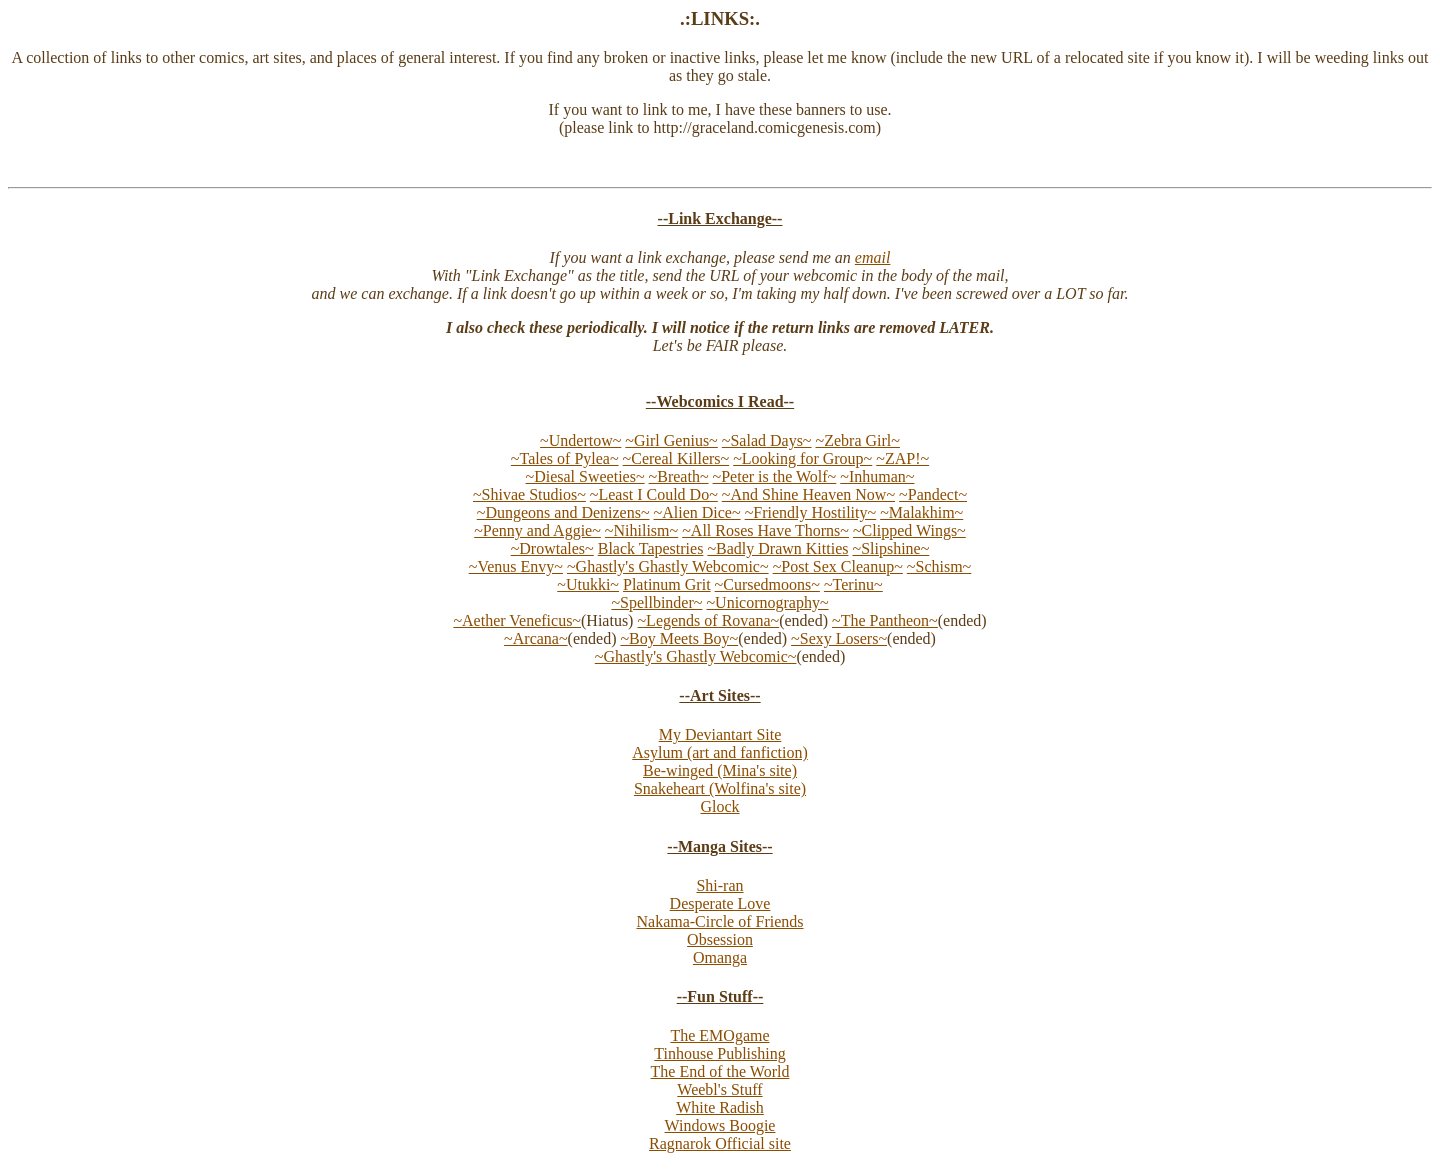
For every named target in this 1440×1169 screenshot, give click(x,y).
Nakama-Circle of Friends (719, 921)
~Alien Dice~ (697, 512)
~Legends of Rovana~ (708, 620)
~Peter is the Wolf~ (775, 476)
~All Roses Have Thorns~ (765, 530)
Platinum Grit (667, 584)
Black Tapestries (651, 548)
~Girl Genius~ (671, 440)
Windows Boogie (720, 1125)
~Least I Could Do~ (654, 494)
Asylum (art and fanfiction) (720, 752)
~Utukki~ (588, 584)
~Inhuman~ (877, 476)
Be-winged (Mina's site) (720, 770)
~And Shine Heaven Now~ (808, 494)
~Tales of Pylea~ (565, 458)
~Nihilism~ (641, 530)
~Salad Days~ (767, 440)
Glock (719, 806)
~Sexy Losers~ (839, 638)
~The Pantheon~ (885, 620)
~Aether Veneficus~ (517, 620)
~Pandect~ (933, 494)
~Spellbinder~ (656, 602)
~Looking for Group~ (802, 458)
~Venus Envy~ (516, 566)
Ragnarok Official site (720, 1143)
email (873, 257)
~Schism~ (939, 566)
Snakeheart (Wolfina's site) (720, 788)
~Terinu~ (853, 584)
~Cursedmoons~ (767, 584)
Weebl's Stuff (719, 1089)
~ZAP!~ (902, 458)
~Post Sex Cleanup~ (838, 566)
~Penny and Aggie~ (537, 530)
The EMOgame (719, 1035)
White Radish (720, 1107)
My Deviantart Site (720, 734)
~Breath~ (679, 476)
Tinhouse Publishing (719, 1053)
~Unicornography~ (767, 602)
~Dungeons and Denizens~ (563, 512)
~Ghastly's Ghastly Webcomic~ (668, 566)
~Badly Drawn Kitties (777, 548)
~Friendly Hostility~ (811, 512)
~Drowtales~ (552, 548)
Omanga (720, 957)
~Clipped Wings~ (909, 530)
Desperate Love (720, 903)
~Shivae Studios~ (529, 494)
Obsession (720, 939)
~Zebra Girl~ (858, 440)
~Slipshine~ (890, 548)
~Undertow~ (580, 440)
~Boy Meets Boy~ (679, 638)
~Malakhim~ (921, 512)
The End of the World (720, 1071)
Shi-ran (719, 885)
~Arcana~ (536, 638)
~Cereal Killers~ (676, 458)
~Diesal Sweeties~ (585, 476)
